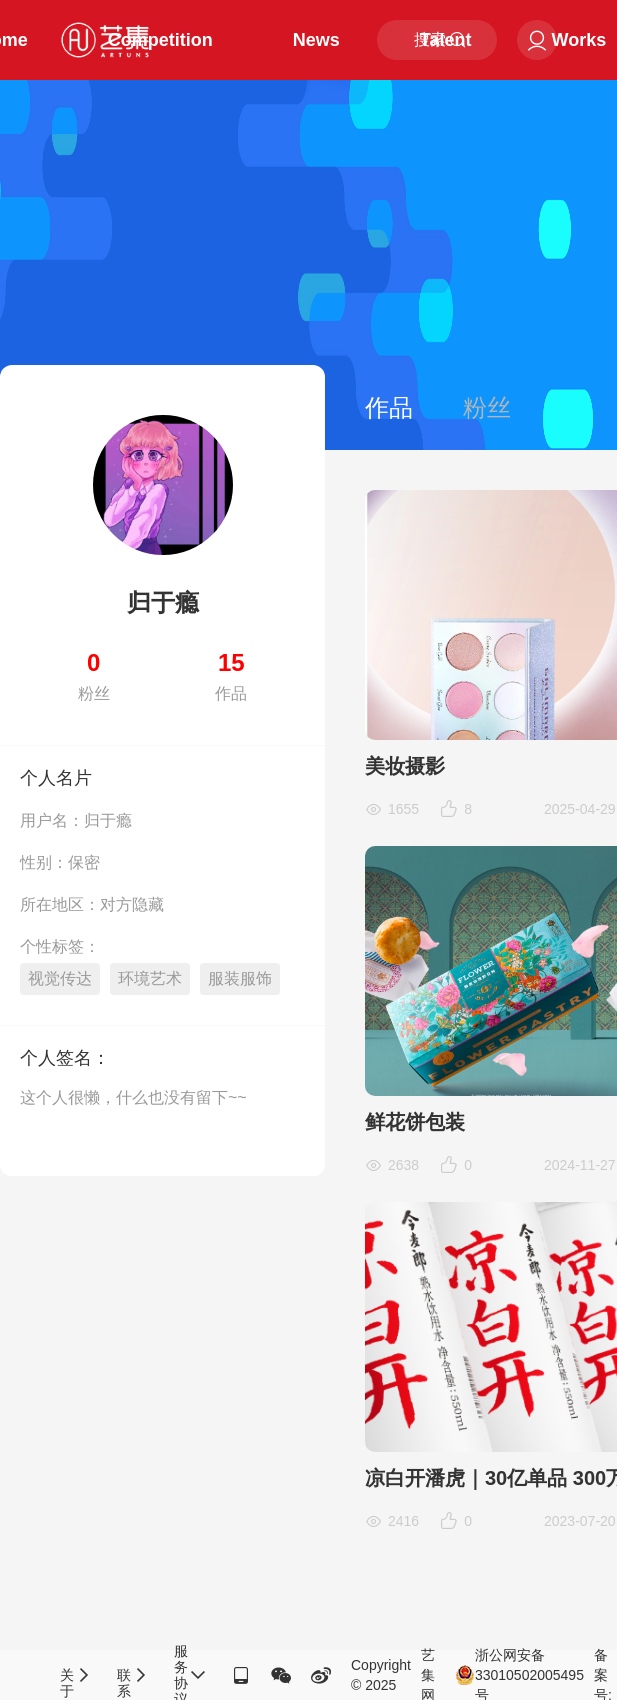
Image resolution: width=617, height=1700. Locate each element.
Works (579, 40)
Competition (160, 40)
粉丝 (487, 407)
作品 (389, 407)
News (316, 40)
